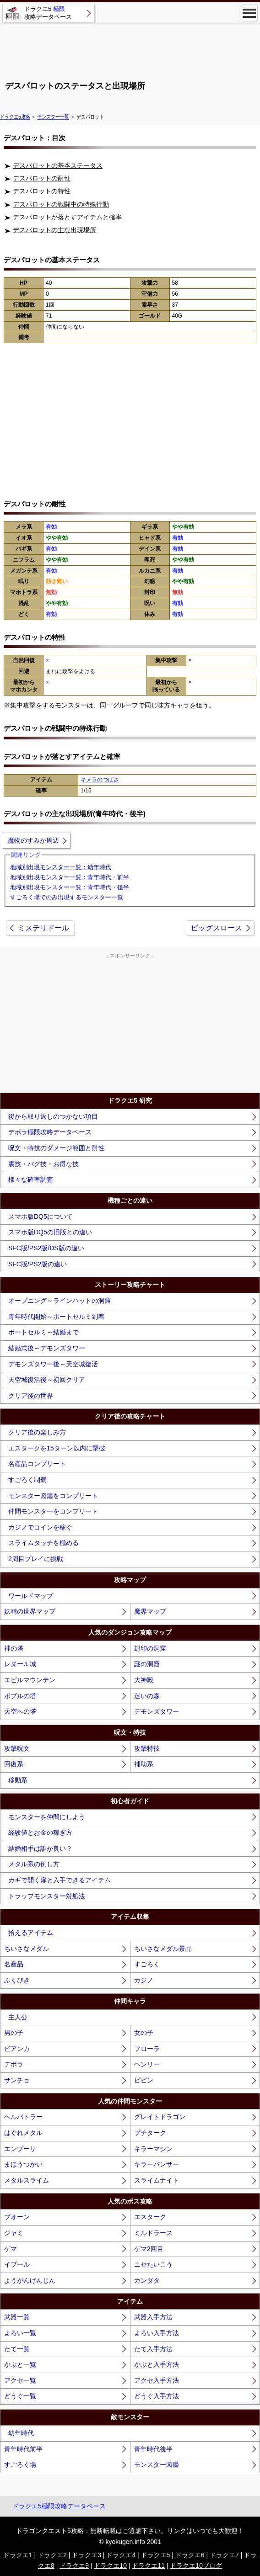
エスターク (150, 2216)
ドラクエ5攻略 (15, 116)
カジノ (143, 1980)
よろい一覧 (20, 2333)
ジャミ (13, 2232)
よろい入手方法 (156, 2333)
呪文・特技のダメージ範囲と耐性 (56, 1148)
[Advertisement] (130, 48)
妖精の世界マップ (29, 1611)
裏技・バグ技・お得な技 (43, 1164)
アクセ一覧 (20, 2380)
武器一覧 (17, 2317)
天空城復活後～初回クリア (46, 1379)
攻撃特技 (147, 1748)
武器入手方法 (153, 2317)
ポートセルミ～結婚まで (43, 1332)
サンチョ (17, 2080)
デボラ (13, 2064)
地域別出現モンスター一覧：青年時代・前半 (69, 877)
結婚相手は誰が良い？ (40, 1848)
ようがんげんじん (29, 2280)
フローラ (147, 2048)
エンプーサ (20, 2148)
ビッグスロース (216, 928)
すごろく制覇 (27, 1479)
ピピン (143, 2080)
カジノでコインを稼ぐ (40, 1527)
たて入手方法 (153, 2349)
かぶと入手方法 (156, 2364)
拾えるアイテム (30, 1932)
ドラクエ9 (74, 2565)
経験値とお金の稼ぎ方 (40, 1832)
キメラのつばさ (100, 779)
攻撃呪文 (17, 1748)
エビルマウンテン (29, 1680)
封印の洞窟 (150, 1648)
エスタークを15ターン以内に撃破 (56, 1448)
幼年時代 (21, 2433)
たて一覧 (17, 2349)
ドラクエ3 (86, 2555)
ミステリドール (43, 928)
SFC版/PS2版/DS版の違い (46, 1248)
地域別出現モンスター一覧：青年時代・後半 (69, 887)
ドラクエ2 (52, 2555)
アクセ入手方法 (156, 2380)
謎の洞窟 (147, 1664)
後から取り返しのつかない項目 (53, 1116)
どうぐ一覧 (20, 2396)
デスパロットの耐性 (41, 178)
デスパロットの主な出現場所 (54, 230)
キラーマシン (153, 2148)
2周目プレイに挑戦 (35, 1558)
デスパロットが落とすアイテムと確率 (67, 217)
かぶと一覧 (20, 2364)
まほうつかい (23, 2164)
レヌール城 (20, 1664)
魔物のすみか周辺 (33, 840)
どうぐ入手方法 (156, 2396)
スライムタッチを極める (43, 1542)
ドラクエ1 (17, 2555)
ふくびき (17, 1980)
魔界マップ (150, 1611)
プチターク (150, 2132)
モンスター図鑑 (156, 2464)
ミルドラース (153, 2232)
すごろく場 (20, 2464)
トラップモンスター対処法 (46, 1896)
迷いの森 (147, 1696)
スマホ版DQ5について (40, 1216)
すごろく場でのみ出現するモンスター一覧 (66, 897)
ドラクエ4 (120, 2555)
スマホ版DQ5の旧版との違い (50, 1232)
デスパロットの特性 (41, 191)
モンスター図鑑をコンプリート (53, 1495)
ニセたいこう (153, 2264)
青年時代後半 (153, 2449)
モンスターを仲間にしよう (46, 1817)
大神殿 (143, 1680)
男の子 (13, 2032)
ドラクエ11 (148, 2565)
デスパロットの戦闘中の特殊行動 (61, 204)
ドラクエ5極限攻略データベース (59, 2506)
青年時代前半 (23, 2449)
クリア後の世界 (30, 1395)
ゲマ (10, 2248)
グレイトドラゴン (159, 2116)
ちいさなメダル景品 (163, 1948)
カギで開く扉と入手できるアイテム (59, 1880)
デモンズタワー (156, 1711)
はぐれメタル (23, 2132)
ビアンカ (17, 2048)
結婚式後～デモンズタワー (46, 1348)
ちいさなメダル (26, 1948)
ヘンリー (147, 2064)
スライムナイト (156, 2180)
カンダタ (147, 2280)
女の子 (143, 2032)
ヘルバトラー (23, 2116)
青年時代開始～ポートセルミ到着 (56, 1316)
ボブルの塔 (20, 1696)
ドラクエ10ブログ (196, 2565)
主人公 (17, 2017)
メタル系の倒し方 (34, 1864)
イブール (17, 2264)
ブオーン (17, 2216)
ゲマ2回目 (148, 2248)
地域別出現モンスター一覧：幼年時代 (60, 867)
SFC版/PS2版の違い (37, 1264)
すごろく (147, 1964)
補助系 (143, 1764)
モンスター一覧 (53, 116)
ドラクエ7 (224, 2555)
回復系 (13, 1764)
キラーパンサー (156, 2164)
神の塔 (13, 1648)
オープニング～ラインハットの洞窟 (59, 1300)
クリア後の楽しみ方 (37, 1432)
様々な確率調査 (30, 1179)
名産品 (13, 1964)
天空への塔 (20, 1711)
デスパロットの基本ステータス (58, 165)
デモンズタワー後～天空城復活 (53, 1364)
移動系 (17, 1780)
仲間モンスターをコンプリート (53, 1511)
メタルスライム (26, 2180)
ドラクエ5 (155, 2555)
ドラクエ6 (190, 2555)
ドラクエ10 (110, 2565)
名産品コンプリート (37, 1463)
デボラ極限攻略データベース (50, 1132)
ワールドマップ (30, 1595)
